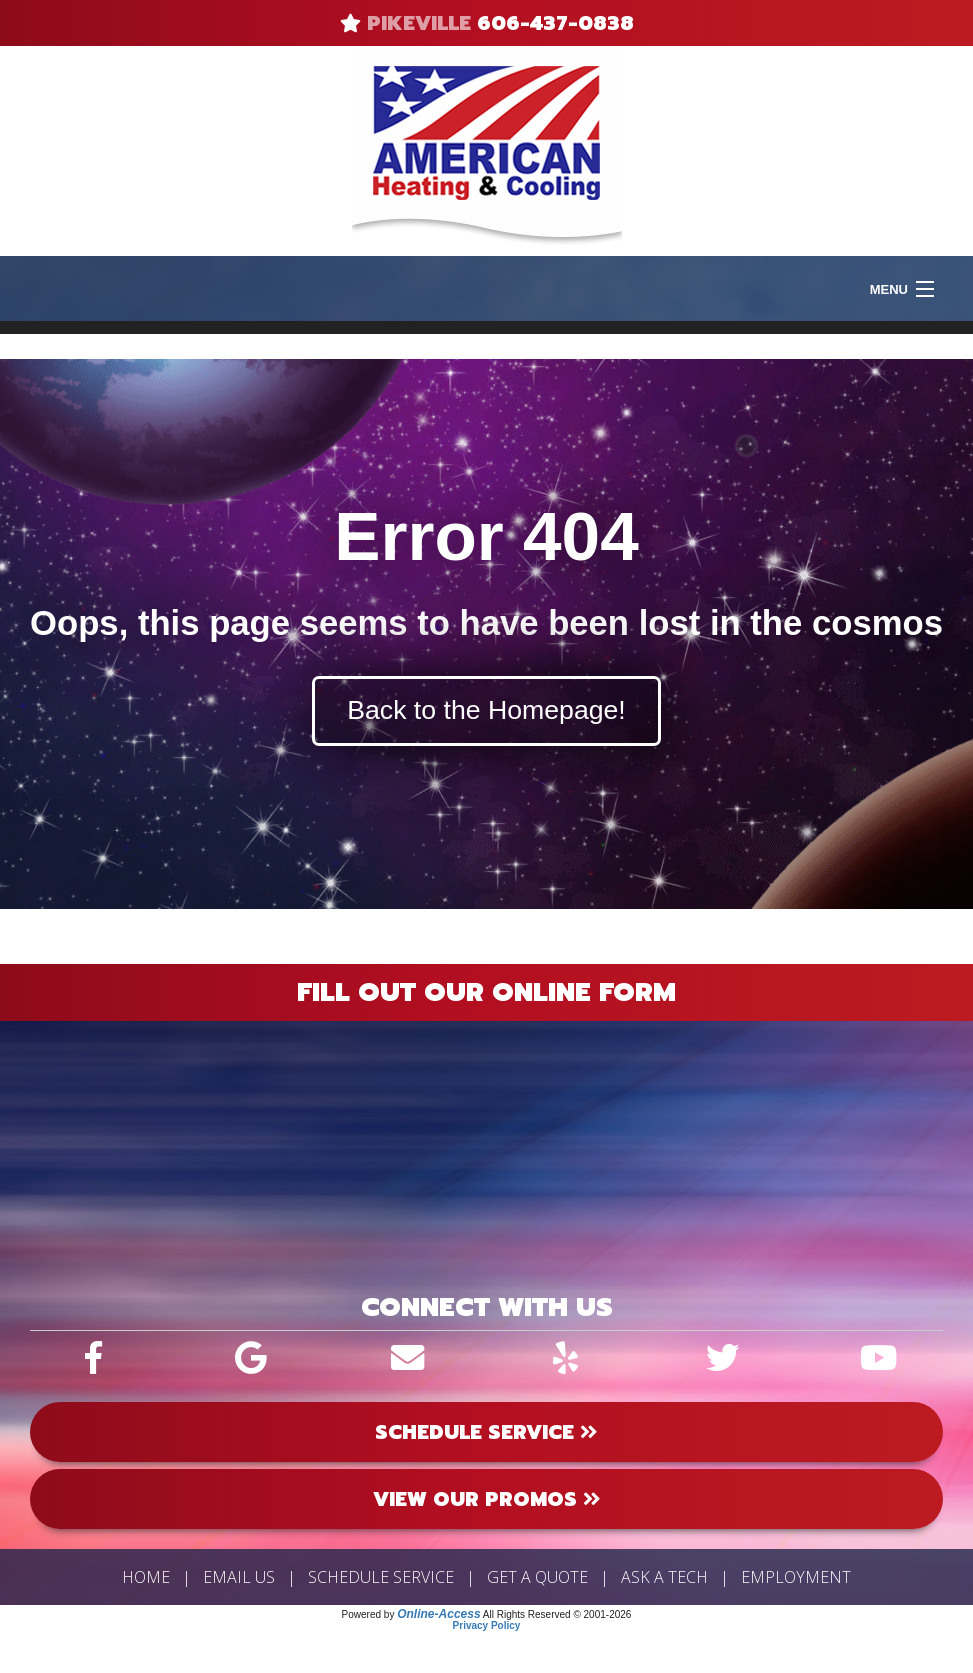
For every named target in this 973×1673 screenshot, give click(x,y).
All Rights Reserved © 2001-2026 (557, 1614)
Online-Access (438, 1614)
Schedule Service (381, 1577)
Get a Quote (537, 1577)
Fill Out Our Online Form (486, 992)
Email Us (239, 1577)
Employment (796, 1577)
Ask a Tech (664, 1577)
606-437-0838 (555, 23)
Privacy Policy (487, 1625)
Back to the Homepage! (486, 710)
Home (146, 1577)
